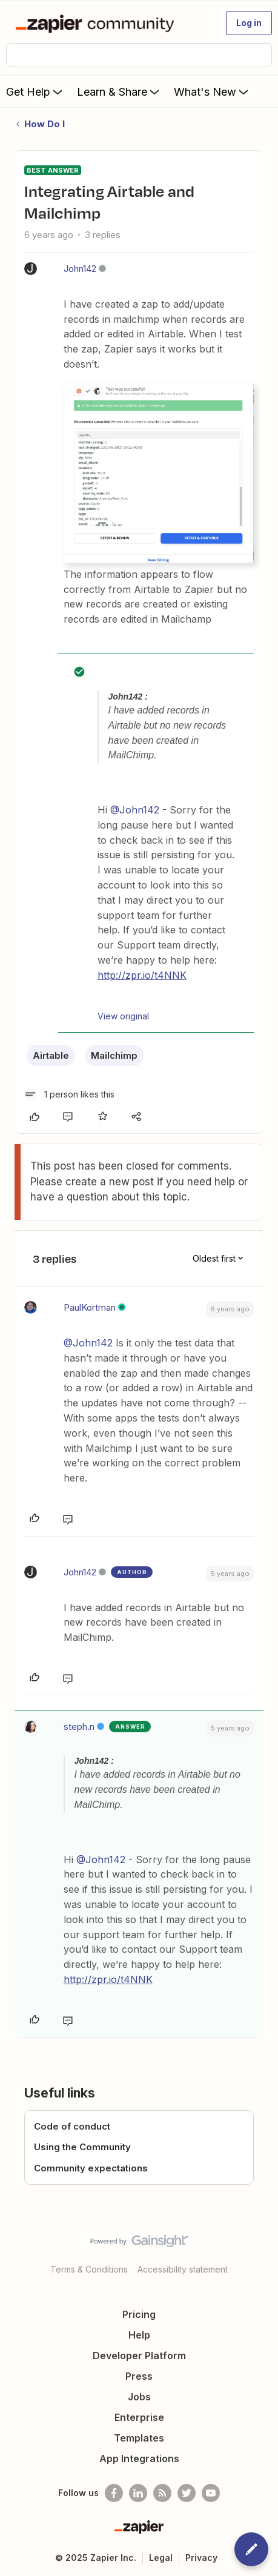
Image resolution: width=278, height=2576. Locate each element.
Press (139, 2376)
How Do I (44, 124)
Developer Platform (139, 2355)
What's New (212, 91)
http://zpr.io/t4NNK (142, 975)
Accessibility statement (182, 2269)
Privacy (201, 2557)
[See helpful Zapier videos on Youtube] (211, 2493)
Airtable (51, 1055)
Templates (139, 2438)
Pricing (139, 2314)
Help (139, 2335)
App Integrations (139, 2458)
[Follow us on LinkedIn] (138, 2493)
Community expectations (91, 2168)
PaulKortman (90, 1307)
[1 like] (69, 1094)
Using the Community (82, 2147)
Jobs (139, 2397)
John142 (80, 268)
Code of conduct (72, 2126)
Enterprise (139, 2417)
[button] (249, 23)
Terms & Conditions (89, 2269)
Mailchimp (114, 1055)
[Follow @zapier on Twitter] (186, 2493)
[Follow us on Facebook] (114, 2493)
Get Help (35, 91)
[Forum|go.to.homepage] (97, 23)
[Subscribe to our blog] (162, 2493)
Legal (161, 2557)
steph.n (79, 1726)
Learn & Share (119, 91)
